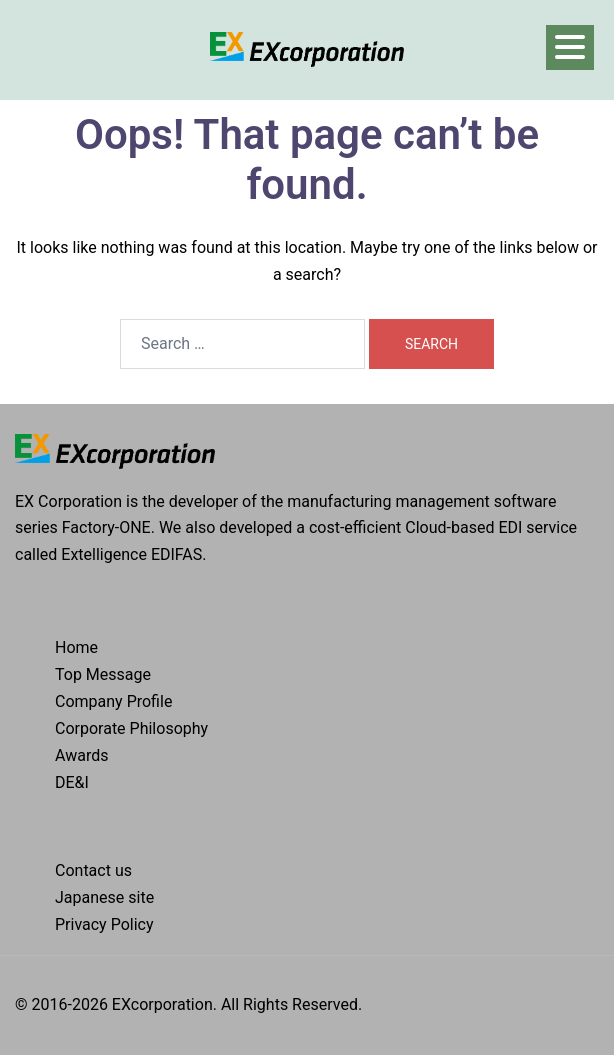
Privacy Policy (104, 924)
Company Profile (113, 701)
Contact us (93, 870)
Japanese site (104, 897)
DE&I (72, 782)
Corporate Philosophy (131, 728)
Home (76, 647)
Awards (81, 755)
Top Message (103, 674)
